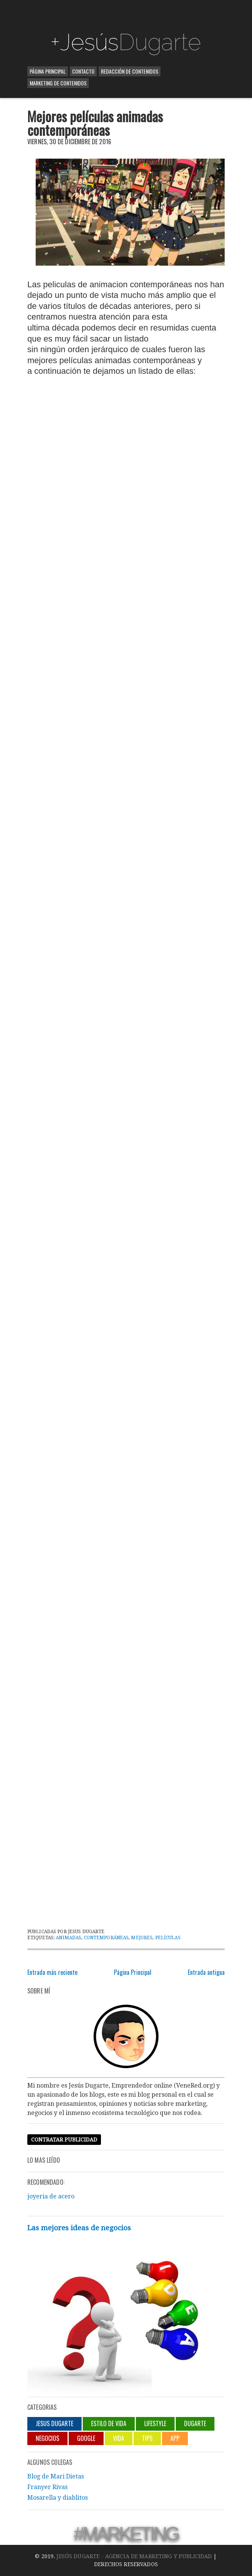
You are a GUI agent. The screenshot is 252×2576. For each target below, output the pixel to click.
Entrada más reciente (52, 1972)
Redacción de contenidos (129, 71)
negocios (47, 2438)
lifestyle (155, 2423)
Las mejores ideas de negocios (79, 2228)
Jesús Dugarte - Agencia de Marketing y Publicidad (134, 2556)
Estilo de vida (108, 2423)
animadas (68, 1937)
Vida (118, 2438)
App (175, 2438)
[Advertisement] (126, 15)
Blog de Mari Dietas (55, 2476)
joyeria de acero (50, 2196)
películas (168, 1937)
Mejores (142, 1937)
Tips (147, 2438)
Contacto (83, 71)
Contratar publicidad (64, 2140)
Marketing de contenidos (58, 83)
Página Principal (48, 71)
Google (86, 2438)
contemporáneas (106, 1937)
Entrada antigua (206, 1972)
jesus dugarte (54, 2423)
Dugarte (195, 2423)
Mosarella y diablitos (57, 2497)
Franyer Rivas (47, 2487)
